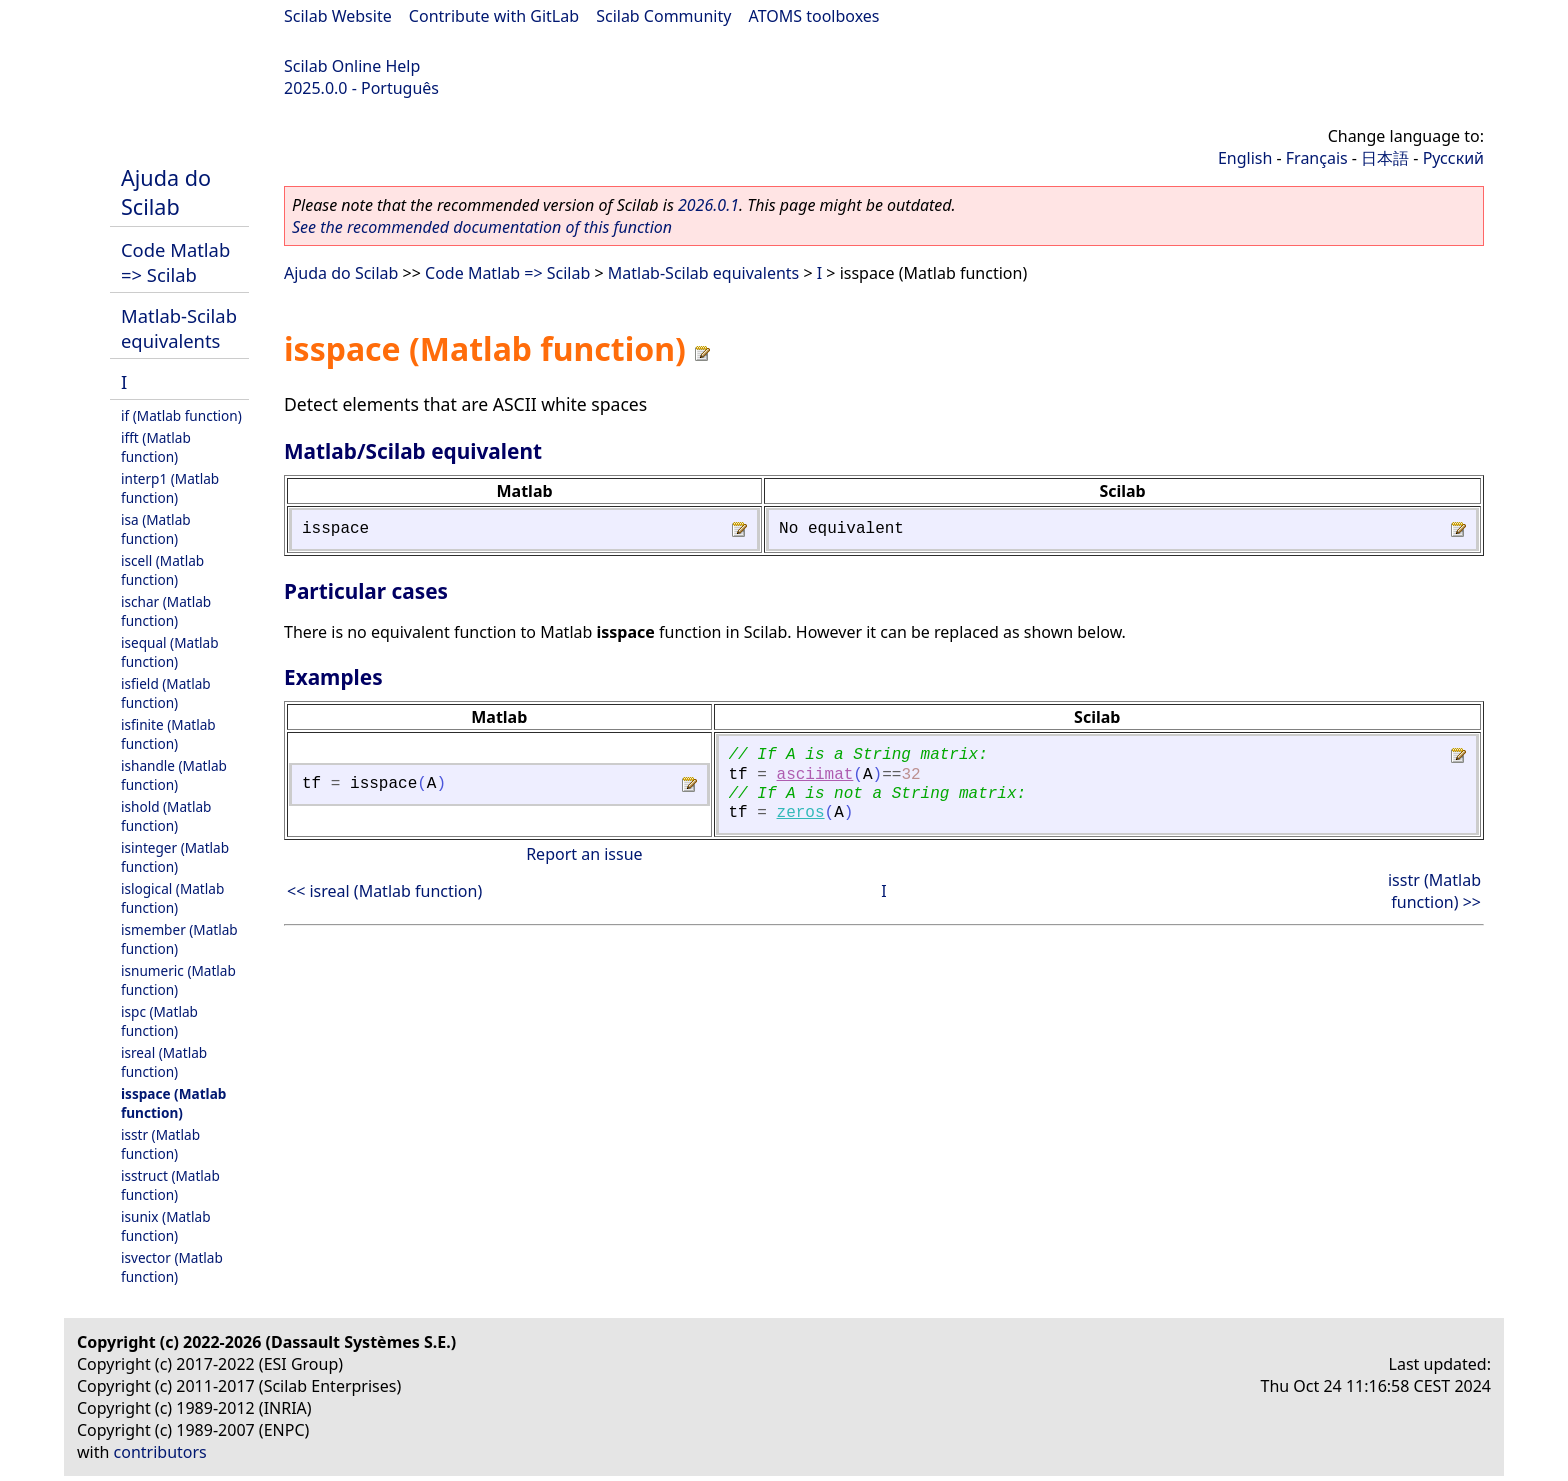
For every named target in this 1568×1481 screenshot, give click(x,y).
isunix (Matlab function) (166, 1226)
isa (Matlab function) (156, 529)
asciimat (815, 775)
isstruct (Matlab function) (170, 1185)
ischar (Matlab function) (166, 611)
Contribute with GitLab (494, 16)
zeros (801, 813)
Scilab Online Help (352, 66)
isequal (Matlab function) (170, 652)
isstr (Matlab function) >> (1434, 891)
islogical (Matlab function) (172, 898)
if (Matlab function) (181, 415)
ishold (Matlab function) (166, 816)
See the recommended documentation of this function (482, 227)
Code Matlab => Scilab (175, 262)
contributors (160, 1452)
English (1245, 158)
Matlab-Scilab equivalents (179, 328)
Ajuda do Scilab (166, 192)
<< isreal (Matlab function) (384, 891)
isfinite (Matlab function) (168, 734)
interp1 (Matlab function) (170, 488)
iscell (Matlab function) (162, 570)
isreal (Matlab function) (164, 1062)
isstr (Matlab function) (160, 1144)
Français (1317, 158)
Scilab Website (338, 16)
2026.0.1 (708, 205)
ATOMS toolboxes (814, 16)
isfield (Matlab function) (166, 693)
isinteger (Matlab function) (175, 857)
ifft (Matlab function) (156, 447)
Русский (1453, 158)
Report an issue (584, 854)
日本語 (1385, 158)
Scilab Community (663, 16)
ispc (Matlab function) (159, 1021)
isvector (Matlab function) (172, 1267)
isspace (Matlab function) (173, 1103)
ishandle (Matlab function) (174, 775)
